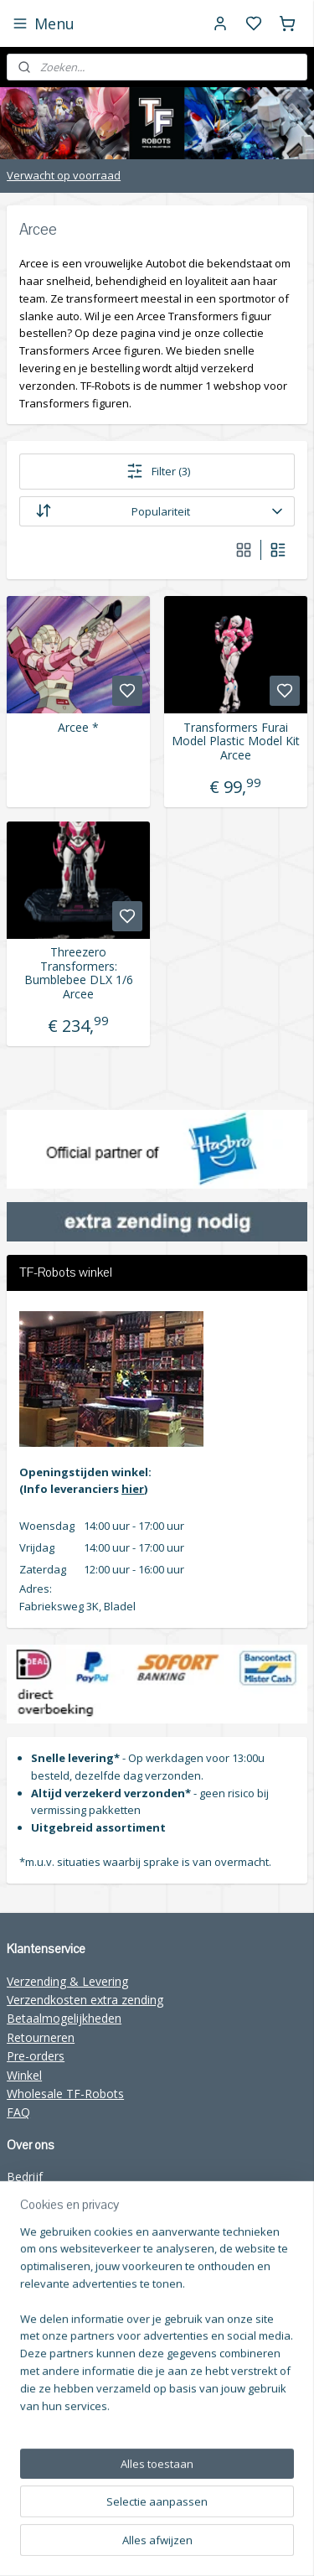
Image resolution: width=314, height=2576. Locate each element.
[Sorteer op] (157, 511)
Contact (28, 2214)
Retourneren (41, 2037)
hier (132, 1488)
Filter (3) (157, 471)
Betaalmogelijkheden (64, 2018)
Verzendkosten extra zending (85, 2000)
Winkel (24, 2075)
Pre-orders (35, 2056)
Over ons (31, 2196)
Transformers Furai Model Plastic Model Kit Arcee (236, 741)
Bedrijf (25, 2177)
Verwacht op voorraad (64, 175)
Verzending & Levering (67, 1981)
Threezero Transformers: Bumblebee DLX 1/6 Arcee (78, 973)
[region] (157, 2406)
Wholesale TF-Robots (65, 2094)
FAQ (18, 2112)
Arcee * (78, 727)
